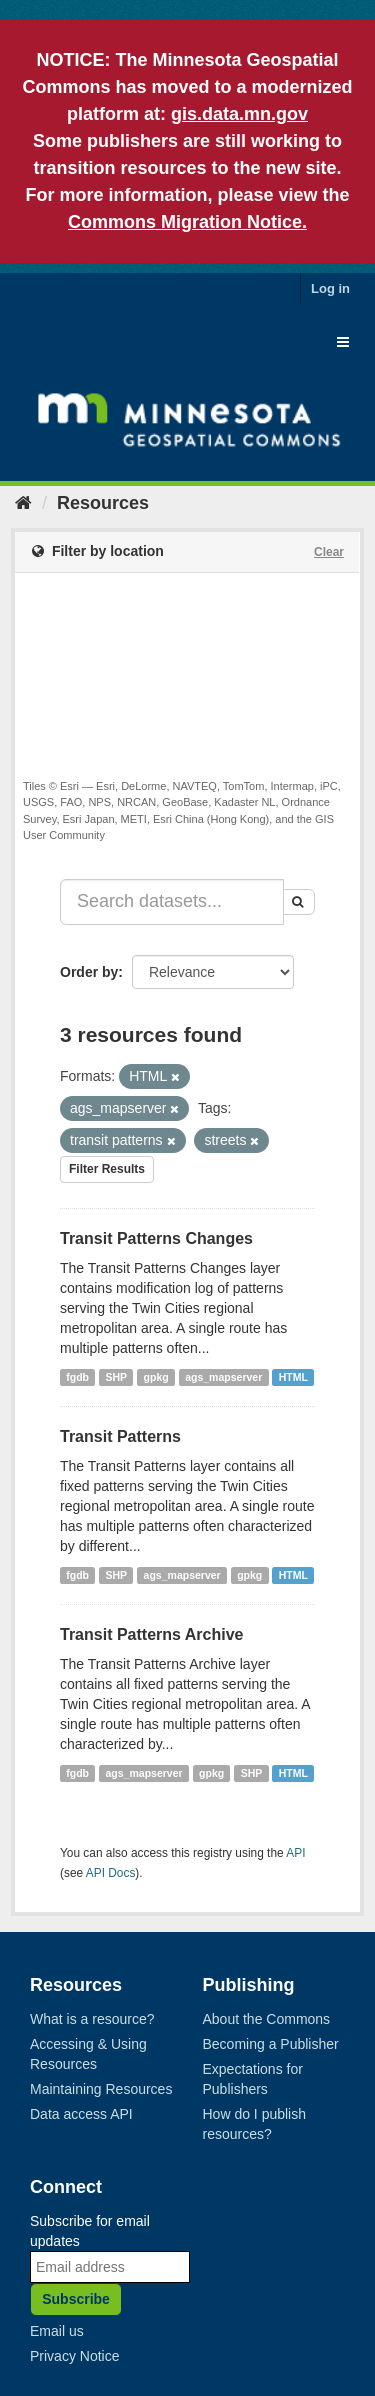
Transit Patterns (120, 1436)
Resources (103, 503)
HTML (293, 1377)
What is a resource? (92, 2019)
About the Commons (267, 2019)
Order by (89, 972)
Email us (57, 2331)
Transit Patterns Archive (151, 1634)
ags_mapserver (223, 1377)
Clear (329, 552)
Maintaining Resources (101, 2089)
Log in (330, 288)
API (295, 1853)
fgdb (77, 1377)
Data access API (81, 2114)
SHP (117, 1377)
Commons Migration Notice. (187, 222)
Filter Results (107, 1169)
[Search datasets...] (172, 902)
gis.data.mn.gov (239, 114)
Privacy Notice (74, 2356)
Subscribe (76, 2299)
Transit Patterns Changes (156, 1238)
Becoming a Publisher (271, 2044)
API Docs (111, 1873)
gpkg (156, 1377)
